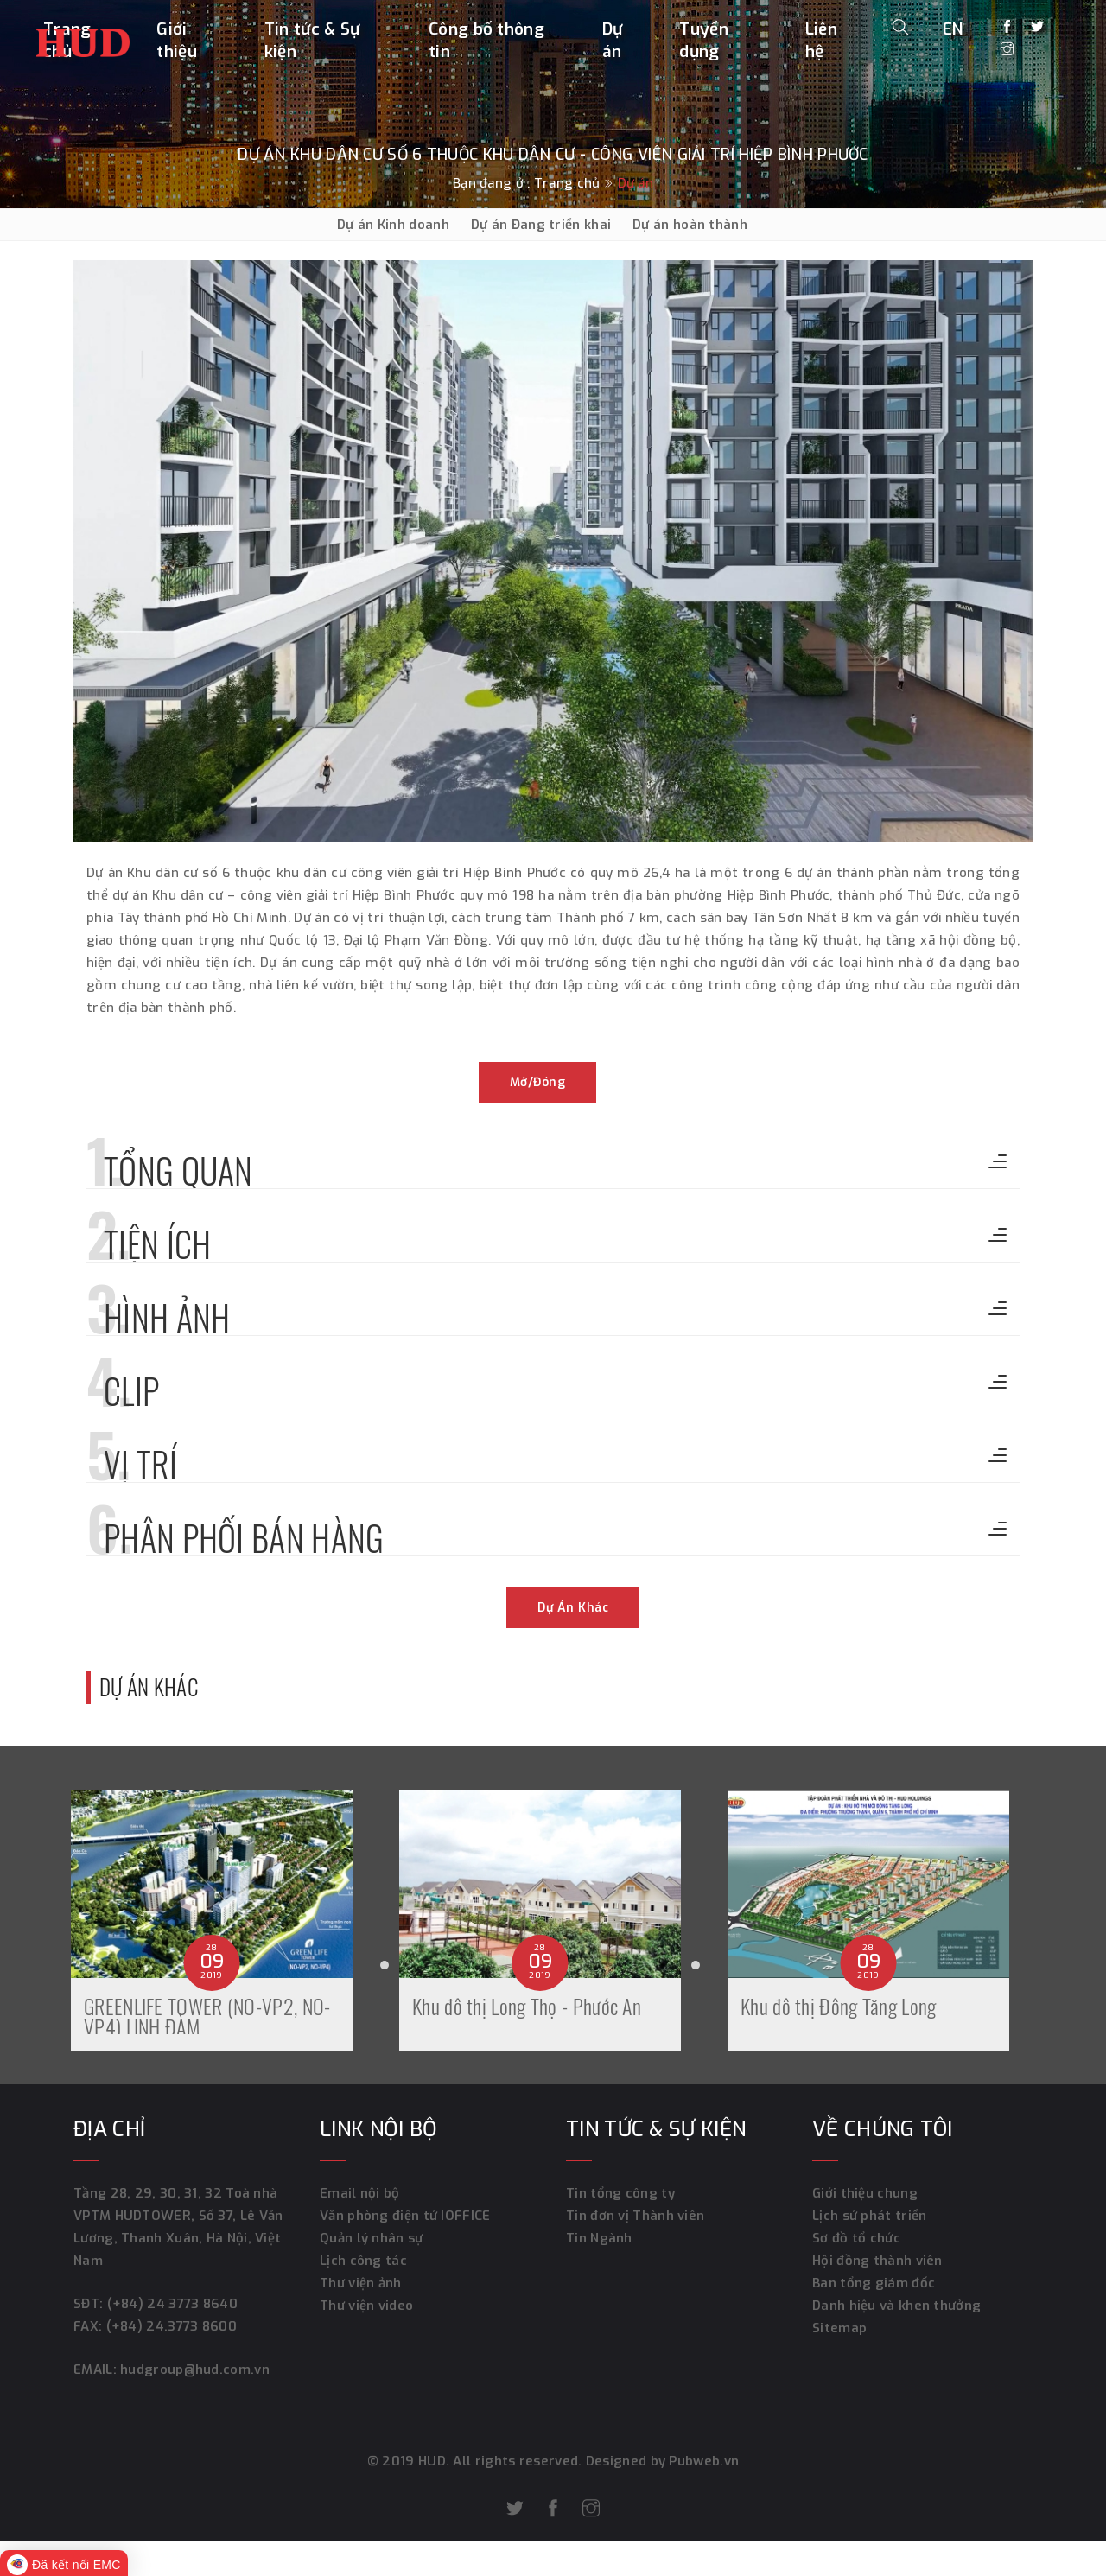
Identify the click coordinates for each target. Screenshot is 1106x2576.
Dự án (612, 40)
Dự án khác (572, 1608)
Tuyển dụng (703, 40)
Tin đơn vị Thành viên (635, 2215)
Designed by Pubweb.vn (661, 2461)
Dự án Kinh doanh (393, 224)
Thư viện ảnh (361, 2283)
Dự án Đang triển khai (541, 224)
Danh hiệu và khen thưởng (896, 2305)
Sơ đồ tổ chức (856, 2238)
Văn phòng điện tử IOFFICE (405, 2215)
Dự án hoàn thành (689, 224)
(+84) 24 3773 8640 (172, 2303)
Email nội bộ (360, 2193)
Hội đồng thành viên (877, 2260)
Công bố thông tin (486, 40)
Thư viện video (366, 2305)
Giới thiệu (176, 40)
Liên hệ (821, 40)
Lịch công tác (363, 2260)
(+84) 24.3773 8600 (171, 2326)
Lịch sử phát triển (869, 2215)
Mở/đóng (538, 1082)
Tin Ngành (599, 2238)
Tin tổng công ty (620, 2193)
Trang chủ (567, 183)
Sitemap (839, 2328)
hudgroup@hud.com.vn (193, 2369)
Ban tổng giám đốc (873, 2283)
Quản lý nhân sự (371, 2238)
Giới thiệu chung (865, 2193)
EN (953, 29)
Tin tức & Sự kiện (312, 40)
